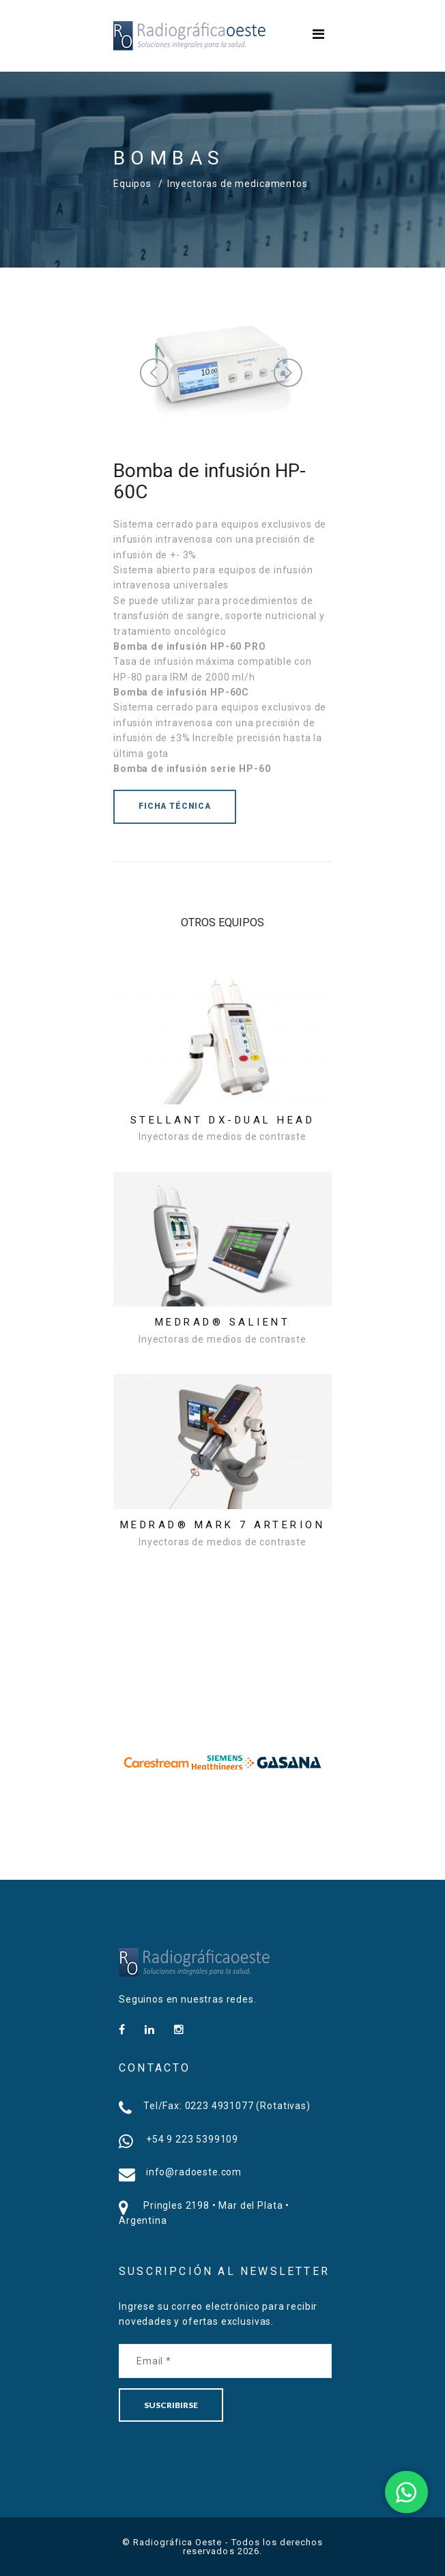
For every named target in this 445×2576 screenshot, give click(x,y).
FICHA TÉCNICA (175, 806)
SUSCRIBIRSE (171, 2405)
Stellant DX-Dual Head (222, 1120)
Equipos (132, 183)
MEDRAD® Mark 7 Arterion (223, 1525)
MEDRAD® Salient (223, 1322)
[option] (157, 1762)
